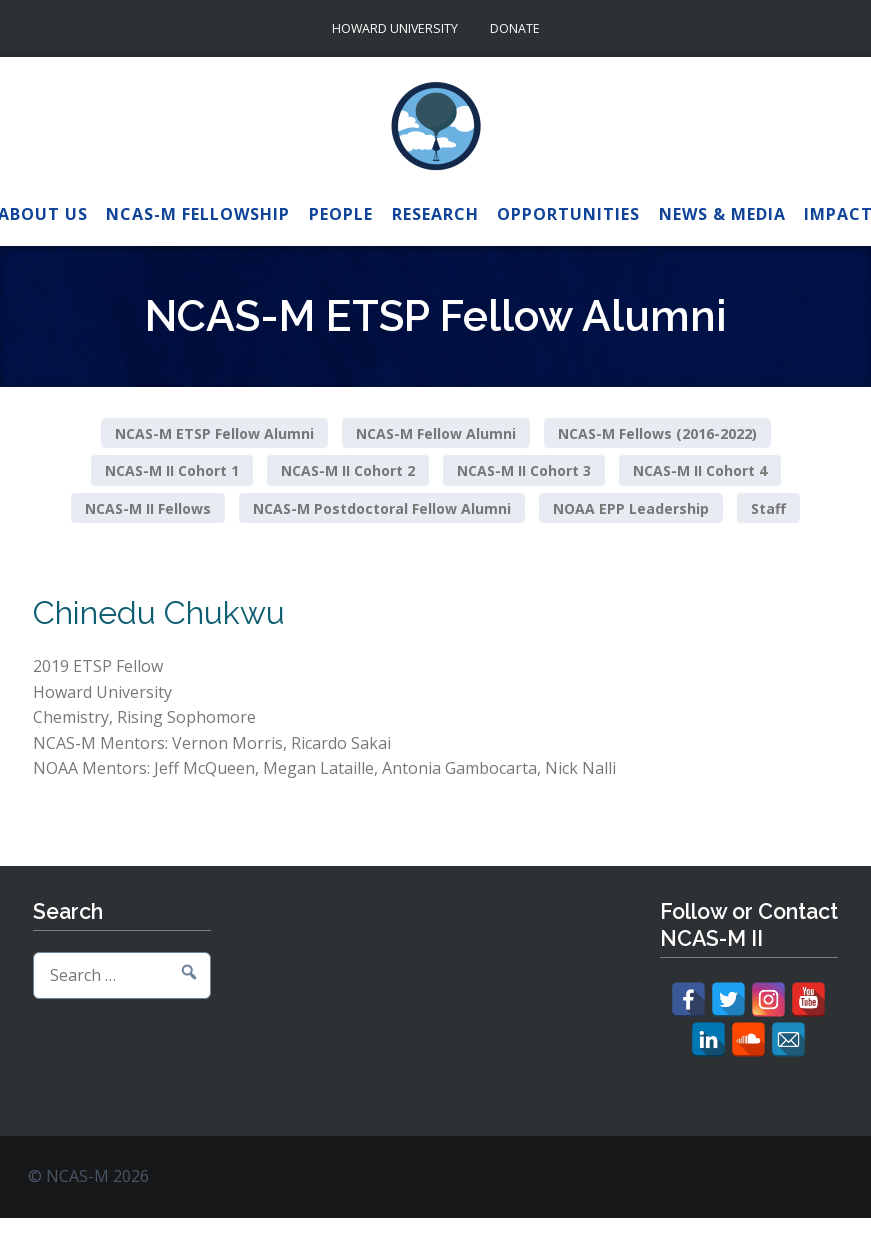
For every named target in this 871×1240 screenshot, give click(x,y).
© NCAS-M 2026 (88, 1176)
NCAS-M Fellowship (198, 214)
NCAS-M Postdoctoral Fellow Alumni (382, 508)
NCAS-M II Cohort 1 (172, 470)
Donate (515, 28)
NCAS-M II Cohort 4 (700, 470)
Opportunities (568, 214)
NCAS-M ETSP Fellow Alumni (214, 432)
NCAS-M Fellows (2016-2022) (657, 432)
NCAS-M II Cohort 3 (524, 470)
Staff (768, 508)
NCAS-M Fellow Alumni (436, 432)
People (341, 214)
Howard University (395, 28)
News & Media (722, 214)
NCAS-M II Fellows (148, 508)
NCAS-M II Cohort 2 (348, 470)
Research (435, 214)
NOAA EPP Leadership (631, 508)
